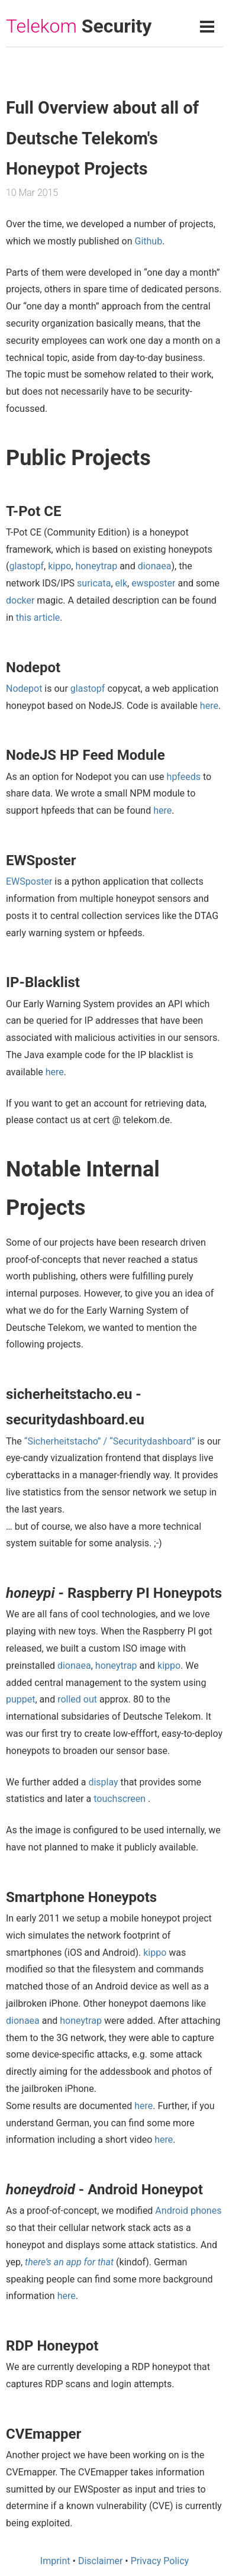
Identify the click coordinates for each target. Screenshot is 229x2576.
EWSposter (29, 881)
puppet (21, 1699)
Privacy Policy (160, 2561)
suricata (94, 583)
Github (148, 241)
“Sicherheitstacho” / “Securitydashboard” (109, 1441)
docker (20, 600)
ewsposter (153, 583)
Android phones (188, 2210)
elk (121, 583)
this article (38, 617)
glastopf (26, 566)
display (103, 1782)
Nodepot (24, 688)
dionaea (155, 566)
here (209, 705)
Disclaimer (100, 2561)
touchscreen (119, 1798)
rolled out (77, 1699)
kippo (59, 566)
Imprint (55, 2561)
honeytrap (96, 566)
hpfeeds (184, 776)
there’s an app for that (69, 2262)
